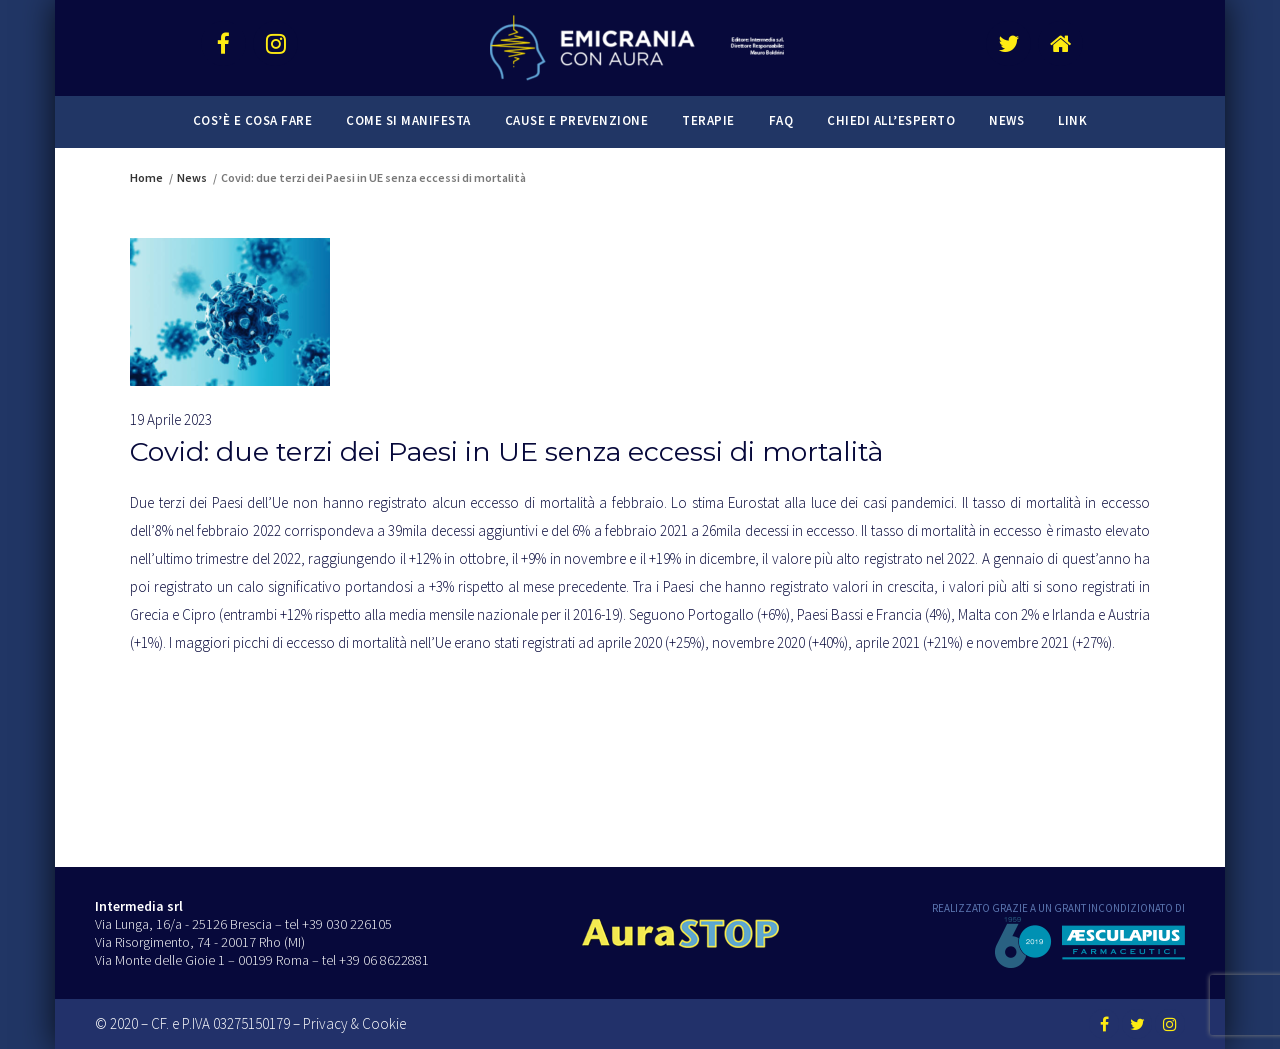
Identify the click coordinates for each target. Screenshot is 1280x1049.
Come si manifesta (408, 120)
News (1006, 120)
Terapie (708, 120)
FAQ (781, 120)
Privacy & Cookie (354, 1023)
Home (146, 177)
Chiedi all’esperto (891, 120)
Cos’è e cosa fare (253, 120)
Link (1072, 120)
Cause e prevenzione (577, 120)
